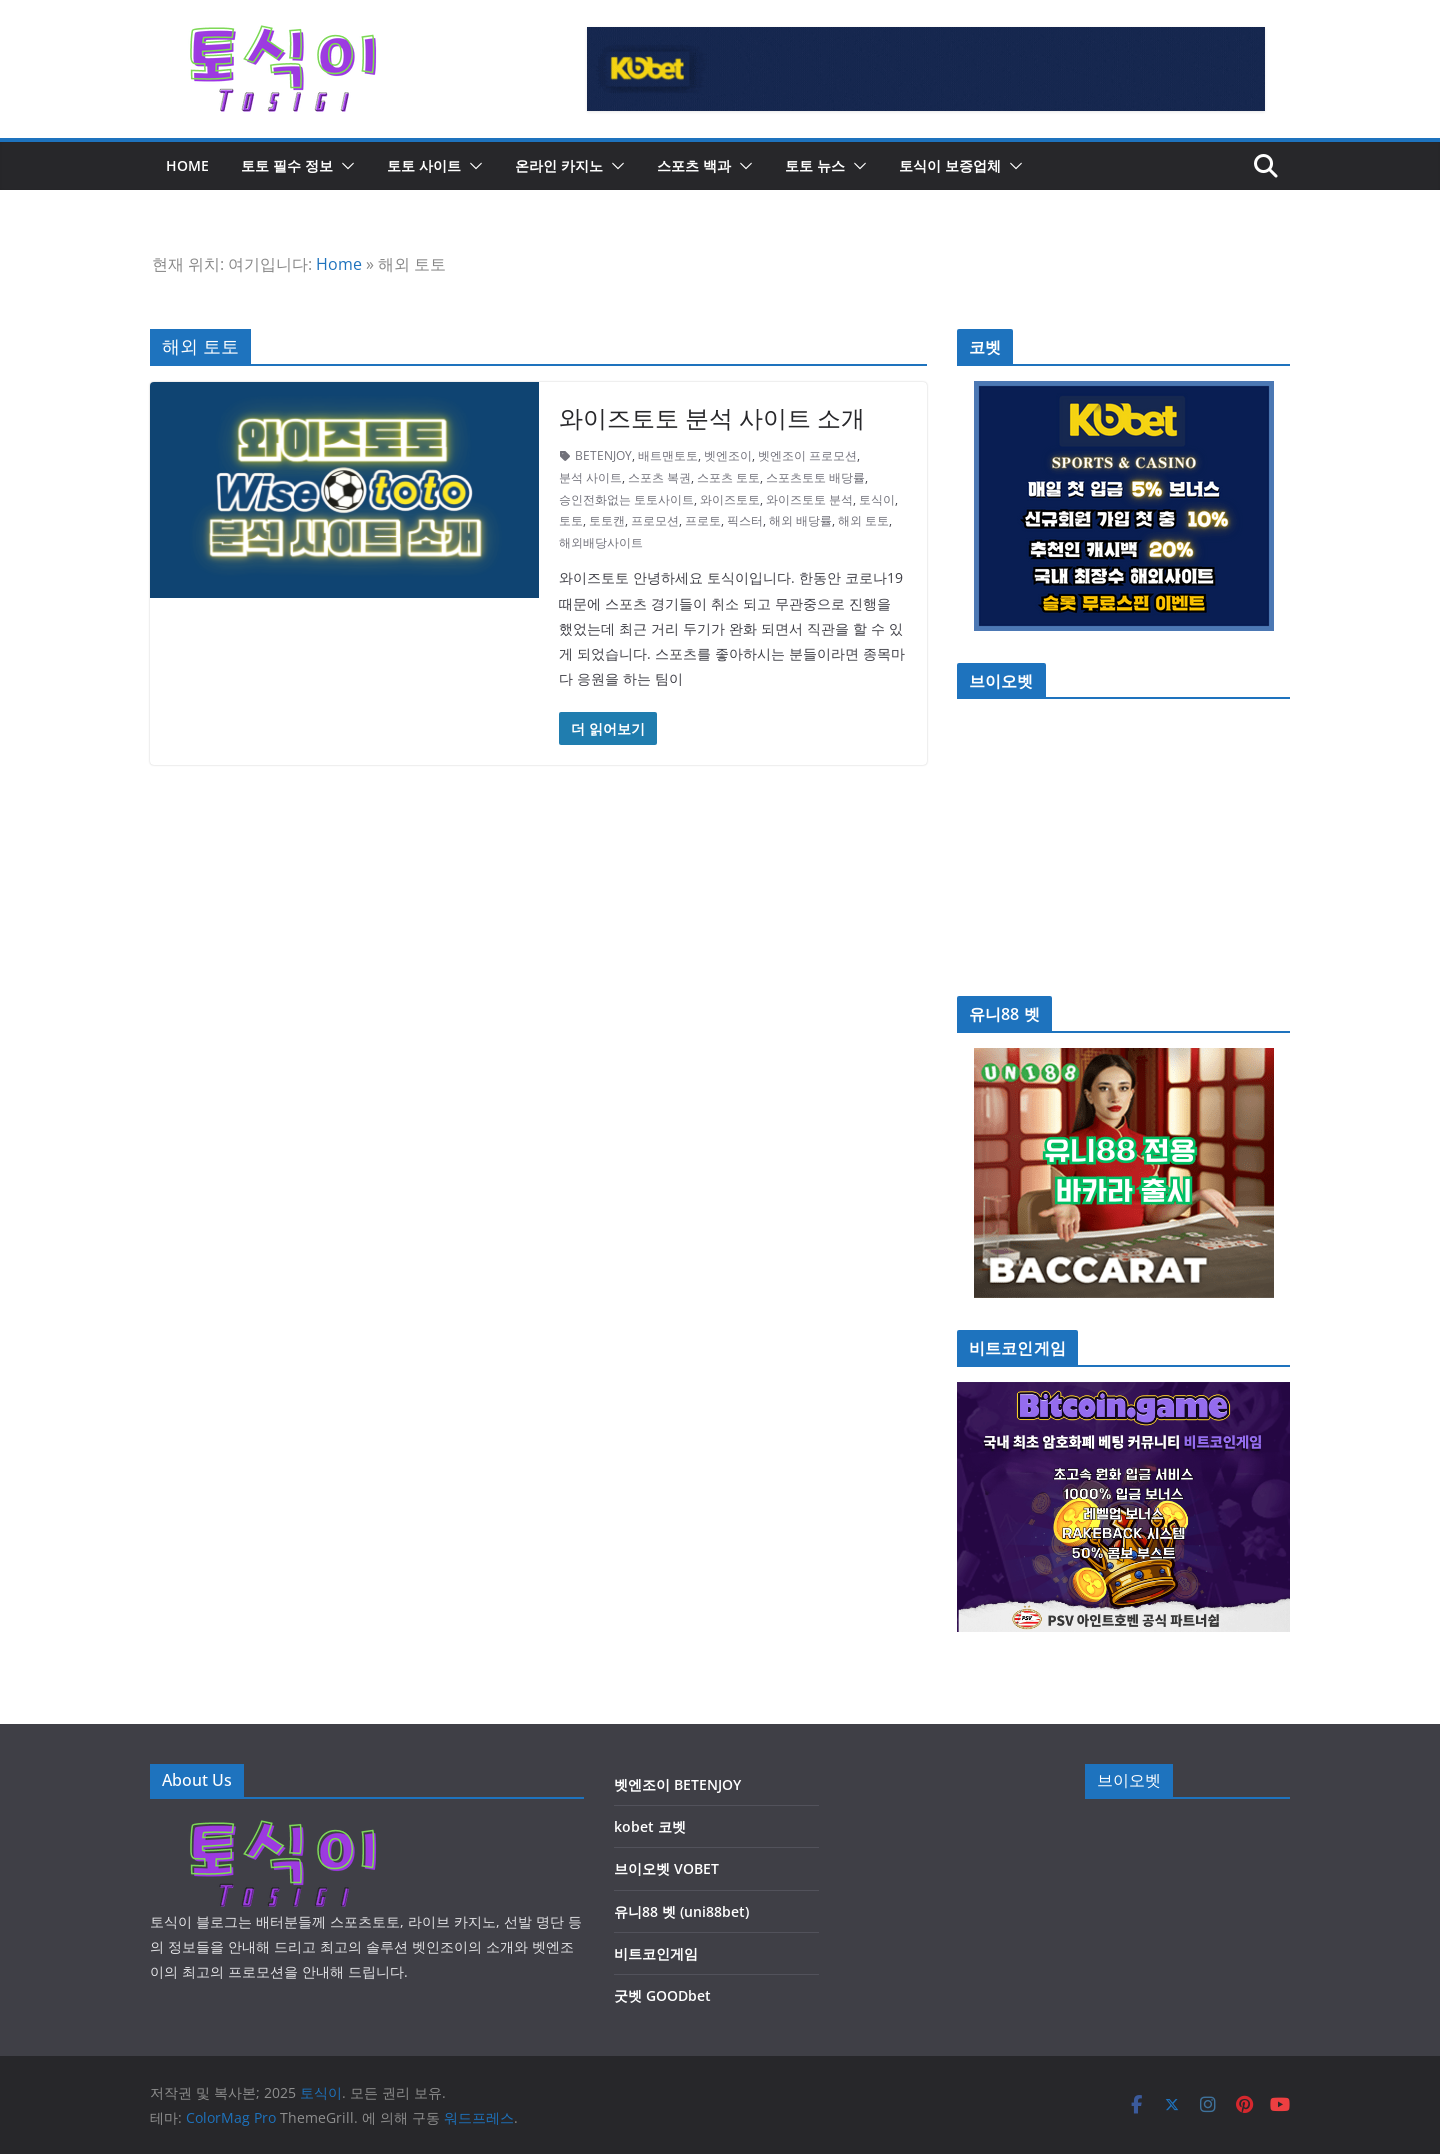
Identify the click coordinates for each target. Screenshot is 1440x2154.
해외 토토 (863, 520)
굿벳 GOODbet (662, 1995)
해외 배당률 (800, 520)
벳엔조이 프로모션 (807, 455)
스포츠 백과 (694, 165)
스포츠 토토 (728, 477)
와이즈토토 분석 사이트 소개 (712, 417)
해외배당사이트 (601, 542)
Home (339, 264)
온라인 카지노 (559, 165)
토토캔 (607, 520)
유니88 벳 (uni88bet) (681, 1911)
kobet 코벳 (650, 1826)
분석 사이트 (590, 477)
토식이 (877, 499)
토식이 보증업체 (950, 165)
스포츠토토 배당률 (815, 477)
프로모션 (655, 520)
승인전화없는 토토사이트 (626, 499)
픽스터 (745, 520)
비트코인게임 (656, 1953)
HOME (187, 165)
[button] (344, 166)
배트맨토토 (668, 455)
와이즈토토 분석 (809, 499)
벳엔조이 (728, 455)
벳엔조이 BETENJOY (677, 1784)
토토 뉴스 (815, 165)
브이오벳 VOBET (666, 1868)
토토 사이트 (424, 165)
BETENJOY (603, 455)
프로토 (703, 520)
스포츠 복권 (659, 477)
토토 (571, 520)
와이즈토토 (730, 499)
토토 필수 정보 (287, 165)
